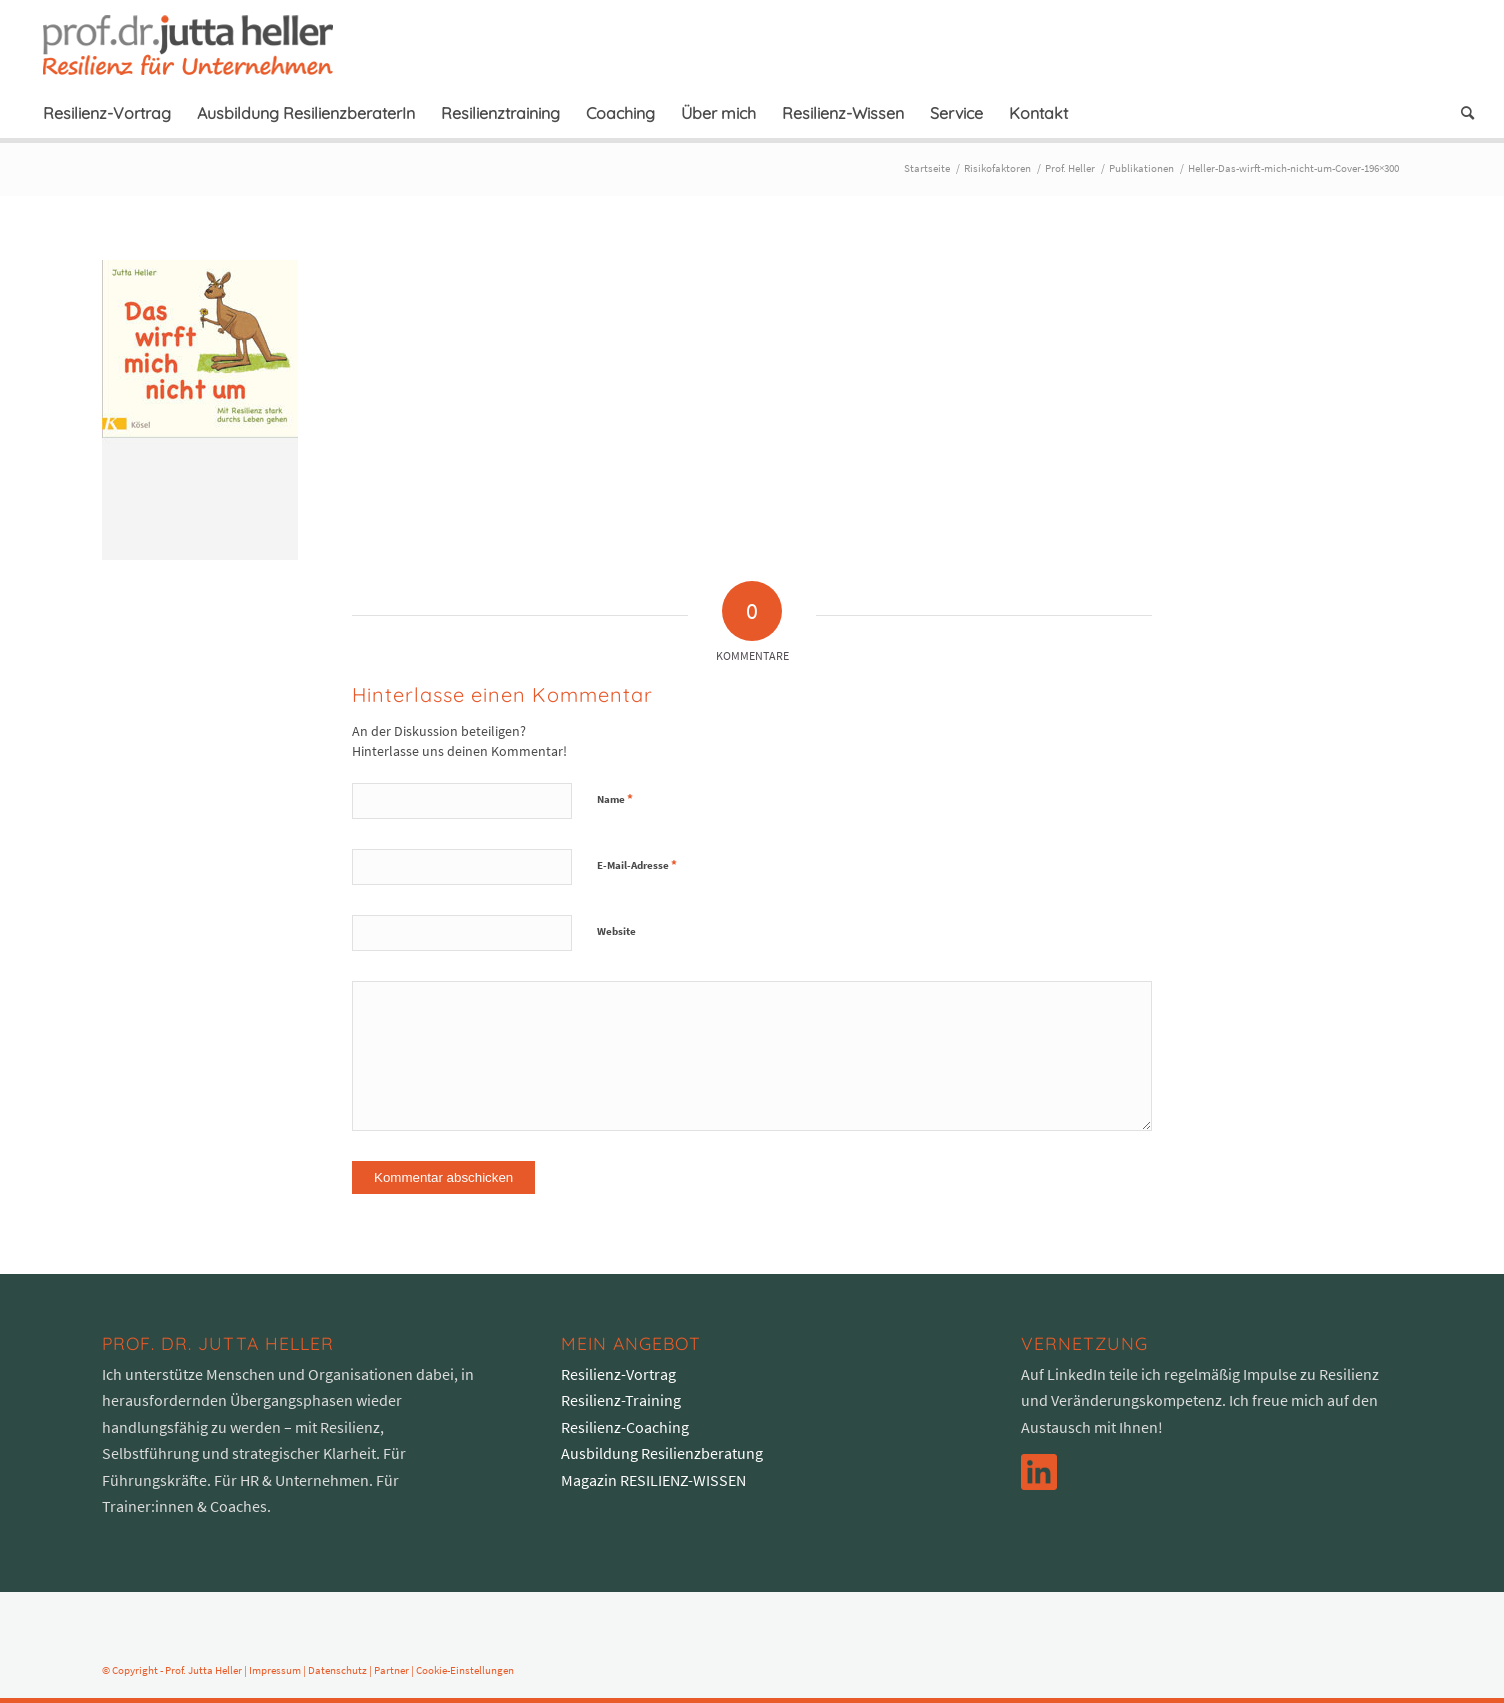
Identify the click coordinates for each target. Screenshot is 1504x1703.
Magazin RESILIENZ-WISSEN (653, 1480)
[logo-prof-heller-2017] (200, 44)
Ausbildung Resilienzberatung (662, 1453)
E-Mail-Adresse (637, 864)
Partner (391, 1670)
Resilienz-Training (621, 1400)
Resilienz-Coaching (625, 1427)
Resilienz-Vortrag (618, 1374)
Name (615, 798)
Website (616, 931)
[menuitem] (107, 113)
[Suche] (1461, 113)
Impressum (275, 1670)
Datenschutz (337, 1670)
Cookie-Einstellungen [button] (465, 1670)
